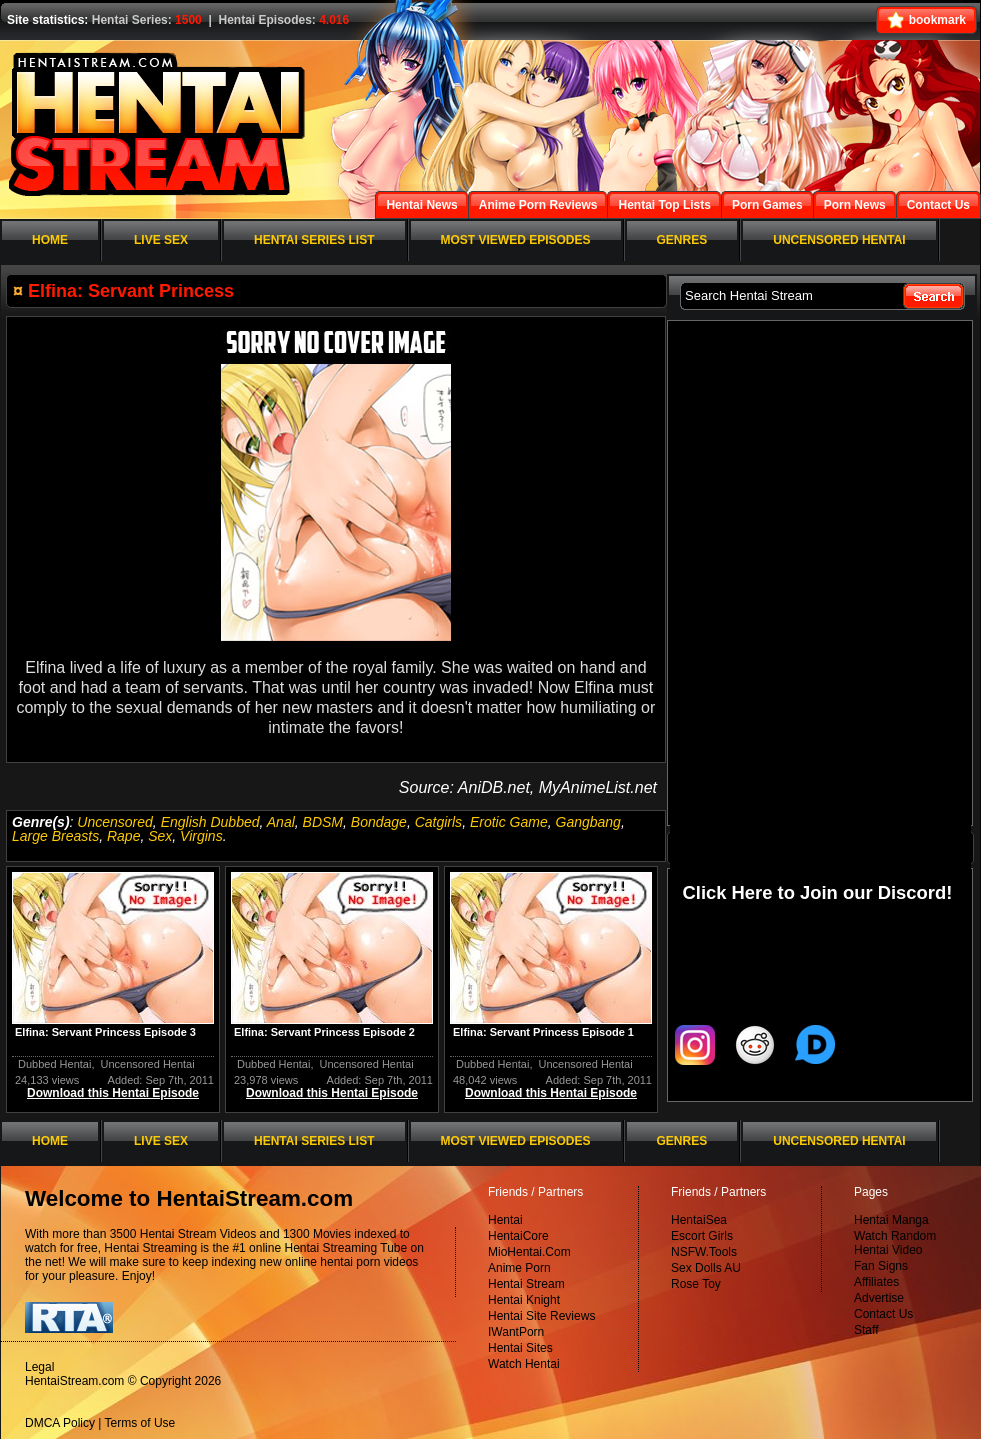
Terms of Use (140, 1423)
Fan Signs (881, 1266)
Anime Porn (519, 1268)
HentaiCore (518, 1236)
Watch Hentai (524, 1364)
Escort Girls (702, 1236)
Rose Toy (696, 1284)
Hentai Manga (891, 1220)
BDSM (323, 822)
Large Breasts (55, 836)
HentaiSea (699, 1220)
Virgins (201, 836)
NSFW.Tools (704, 1252)
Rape (123, 836)
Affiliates (876, 1282)
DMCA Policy (60, 1423)
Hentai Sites (520, 1348)
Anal (281, 822)
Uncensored (115, 822)
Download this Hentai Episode (113, 1093)
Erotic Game (509, 822)
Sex (160, 836)
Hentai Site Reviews (541, 1316)
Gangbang (588, 822)
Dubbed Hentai (54, 1064)
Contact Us (883, 1314)
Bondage (379, 822)
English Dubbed (210, 822)
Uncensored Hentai (148, 1064)
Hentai (505, 1220)
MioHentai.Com (529, 1252)
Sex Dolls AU (706, 1268)
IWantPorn (516, 1332)
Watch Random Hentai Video (895, 1243)
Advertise (879, 1298)
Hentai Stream (526, 1284)
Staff (866, 1330)
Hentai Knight (524, 1300)
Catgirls (438, 822)
